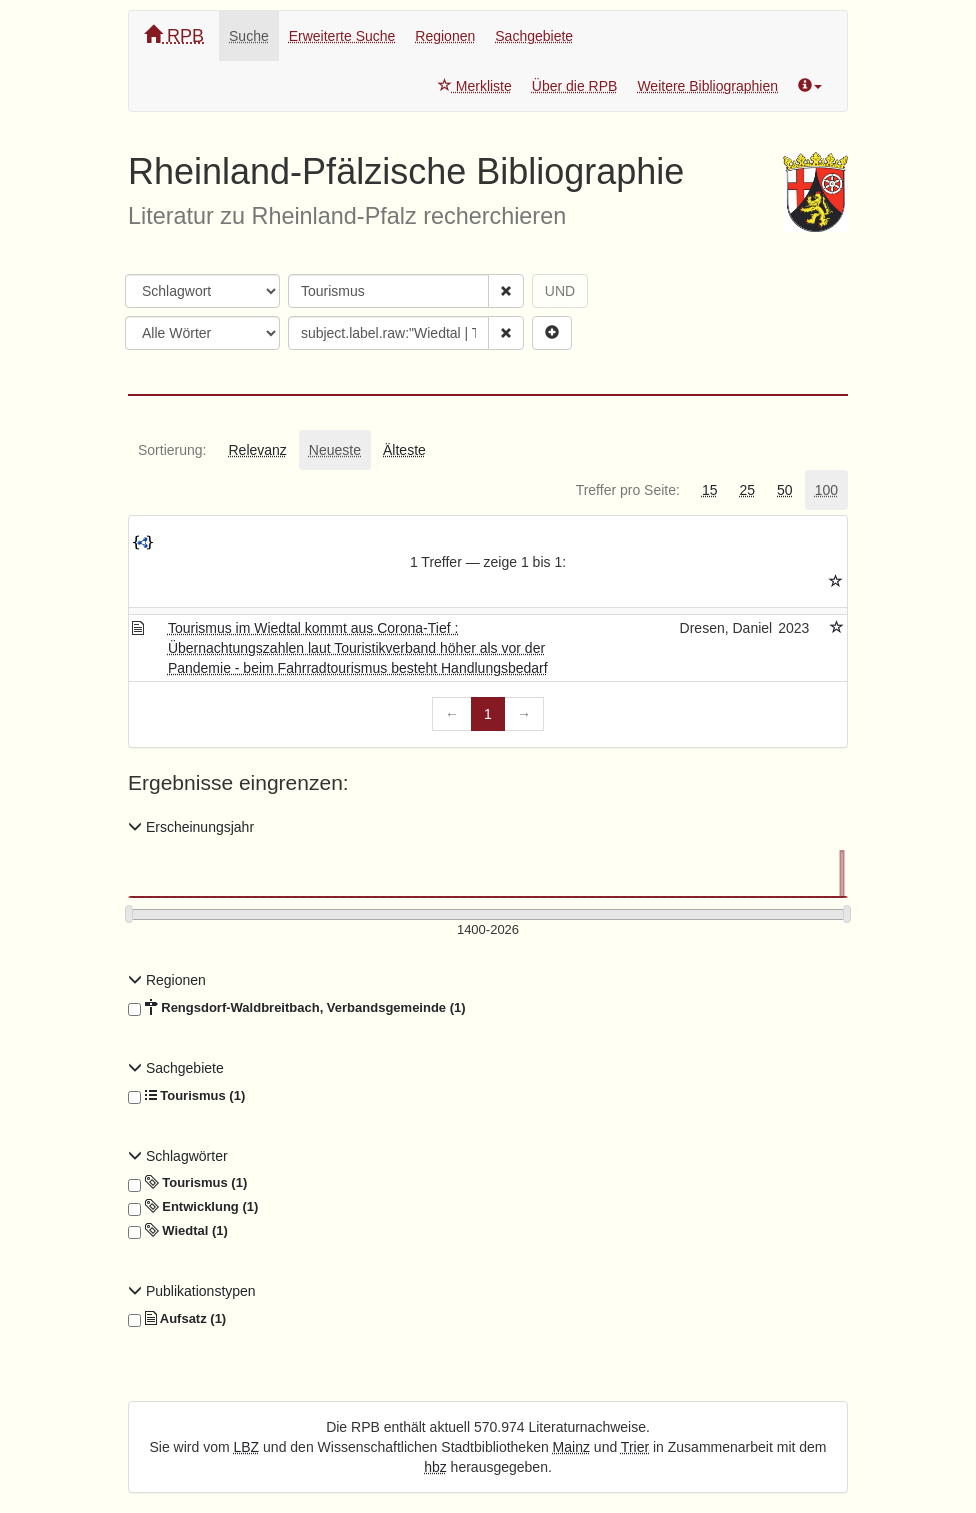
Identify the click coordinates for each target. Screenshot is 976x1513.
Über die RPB (575, 86)
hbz (435, 1467)
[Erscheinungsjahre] (488, 930)
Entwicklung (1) (193, 1207)
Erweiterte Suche (342, 36)
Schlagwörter (178, 1156)
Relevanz (257, 450)
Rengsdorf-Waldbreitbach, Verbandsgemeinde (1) (297, 1008)
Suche (249, 36)
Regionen (445, 36)
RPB (174, 35)
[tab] (172, 450)
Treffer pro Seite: (628, 490)
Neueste (335, 450)
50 (785, 490)
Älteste (404, 450)
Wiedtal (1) (178, 1231)
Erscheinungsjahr (191, 827)
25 (747, 490)
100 (826, 490)
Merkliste (475, 86)
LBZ (247, 1447)
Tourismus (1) (186, 1096)
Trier (635, 1447)
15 (710, 490)
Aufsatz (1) (177, 1319)
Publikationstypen (192, 1291)
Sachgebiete (534, 36)
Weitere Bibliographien (707, 86)
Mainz (571, 1447)
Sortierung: (172, 450)
